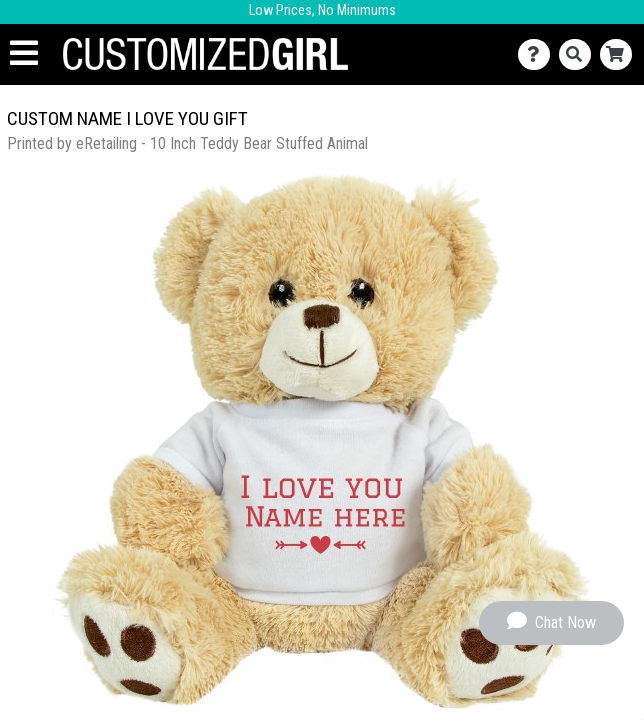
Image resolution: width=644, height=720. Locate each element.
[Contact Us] (538, 54)
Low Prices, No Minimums (322, 10)
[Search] (579, 54)
